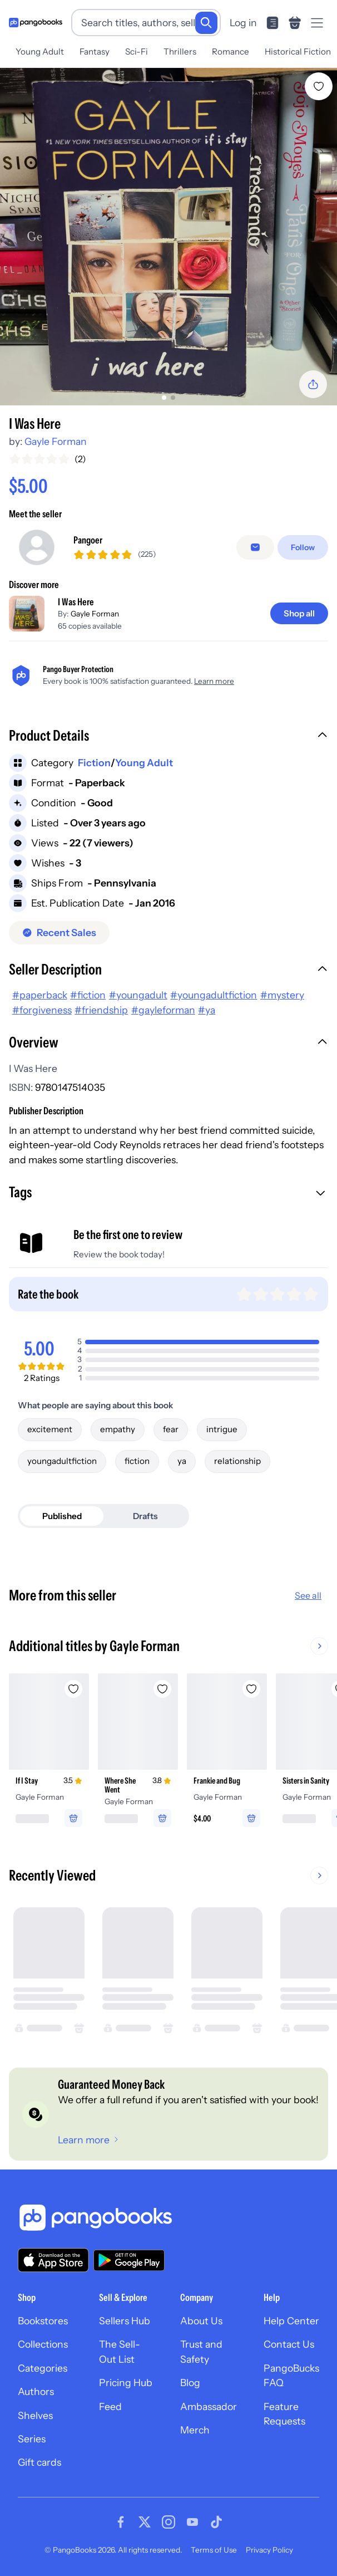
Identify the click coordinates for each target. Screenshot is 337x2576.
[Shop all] (299, 613)
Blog (190, 2382)
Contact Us (289, 2344)
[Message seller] (255, 547)
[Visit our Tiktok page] (216, 2522)
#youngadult (138, 995)
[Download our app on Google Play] (129, 2260)
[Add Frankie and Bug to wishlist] (251, 1689)
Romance (230, 51)
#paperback (39, 995)
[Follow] (302, 547)
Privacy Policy (269, 2549)
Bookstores (43, 2321)
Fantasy (95, 51)
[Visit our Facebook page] (120, 2522)
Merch (195, 2430)
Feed (110, 2406)
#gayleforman (163, 1010)
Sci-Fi (136, 51)
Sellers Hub (124, 2321)
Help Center (291, 2321)
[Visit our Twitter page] (144, 2522)
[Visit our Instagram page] (168, 2522)
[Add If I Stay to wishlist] (73, 1689)
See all (308, 1595)
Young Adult (40, 51)
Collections (43, 2344)
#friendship (101, 1010)
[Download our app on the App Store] (53, 2260)
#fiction (88, 995)
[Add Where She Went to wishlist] (162, 1689)
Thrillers (179, 51)
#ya (206, 1010)
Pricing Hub (125, 2382)
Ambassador (208, 2406)
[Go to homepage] (35, 22)
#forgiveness (42, 1010)
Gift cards (39, 2462)
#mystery (282, 995)
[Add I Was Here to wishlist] (319, 86)
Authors (36, 2391)
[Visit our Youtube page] (192, 2522)
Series (32, 2439)
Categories (42, 2368)
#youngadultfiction (213, 995)
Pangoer (87, 540)
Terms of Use (214, 2549)
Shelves (35, 2415)
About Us (201, 2321)
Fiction (94, 762)
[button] (168, 736)
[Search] (206, 23)
